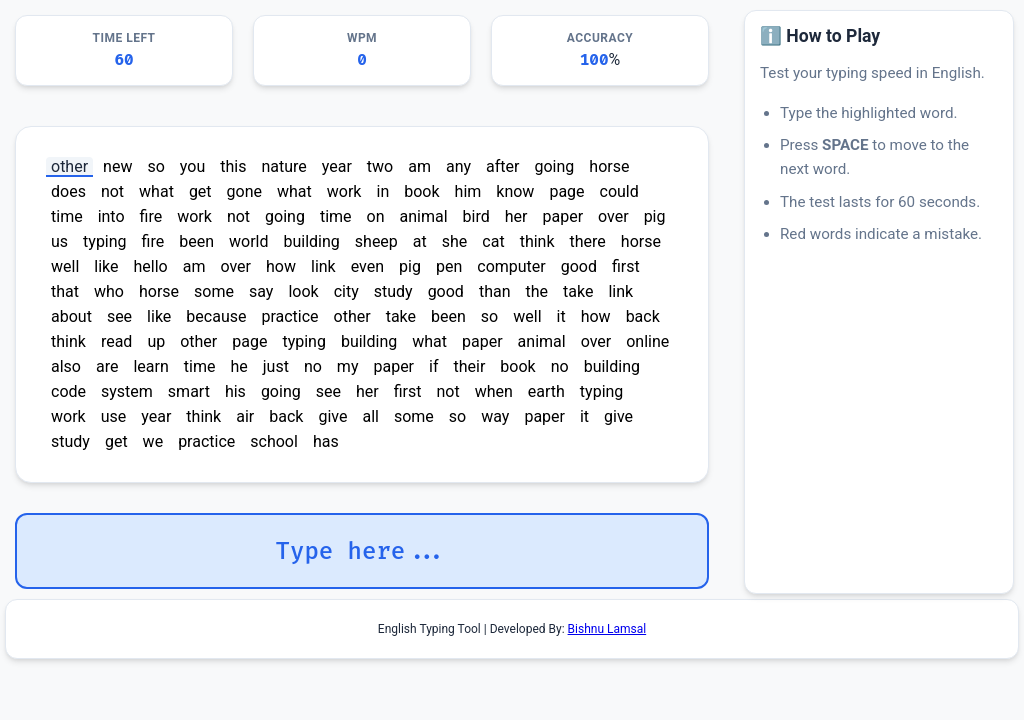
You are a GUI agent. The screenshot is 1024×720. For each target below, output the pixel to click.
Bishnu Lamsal (607, 629)
